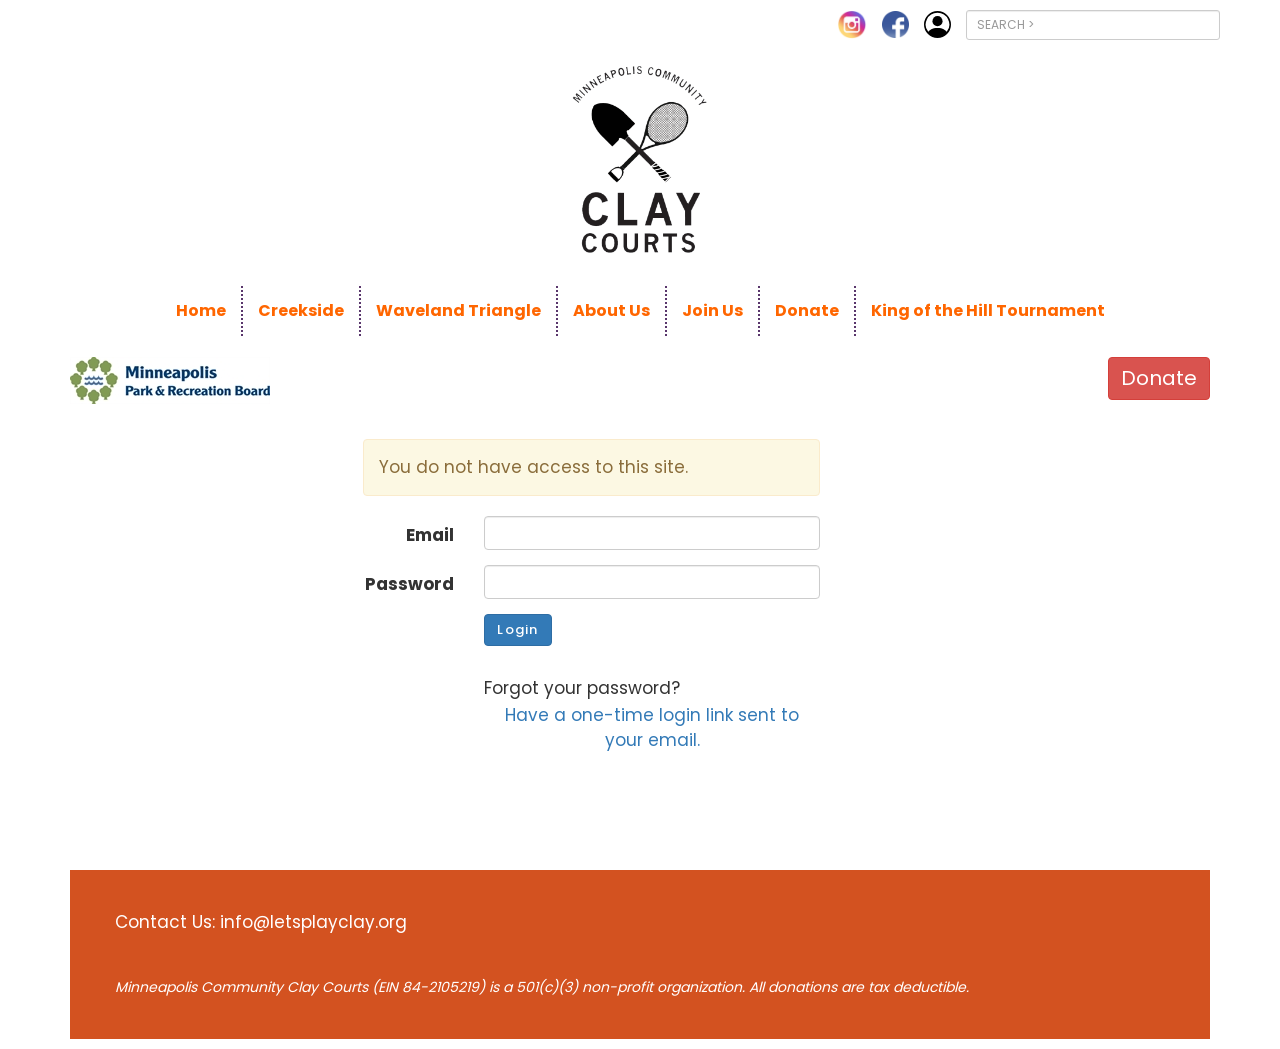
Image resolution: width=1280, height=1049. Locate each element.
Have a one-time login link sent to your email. (652, 727)
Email (430, 535)
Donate (807, 310)
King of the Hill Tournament (988, 310)
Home (201, 310)
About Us (611, 310)
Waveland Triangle (458, 310)
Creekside (301, 310)
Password (409, 584)
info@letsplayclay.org (313, 922)
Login (517, 629)
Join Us (712, 310)
